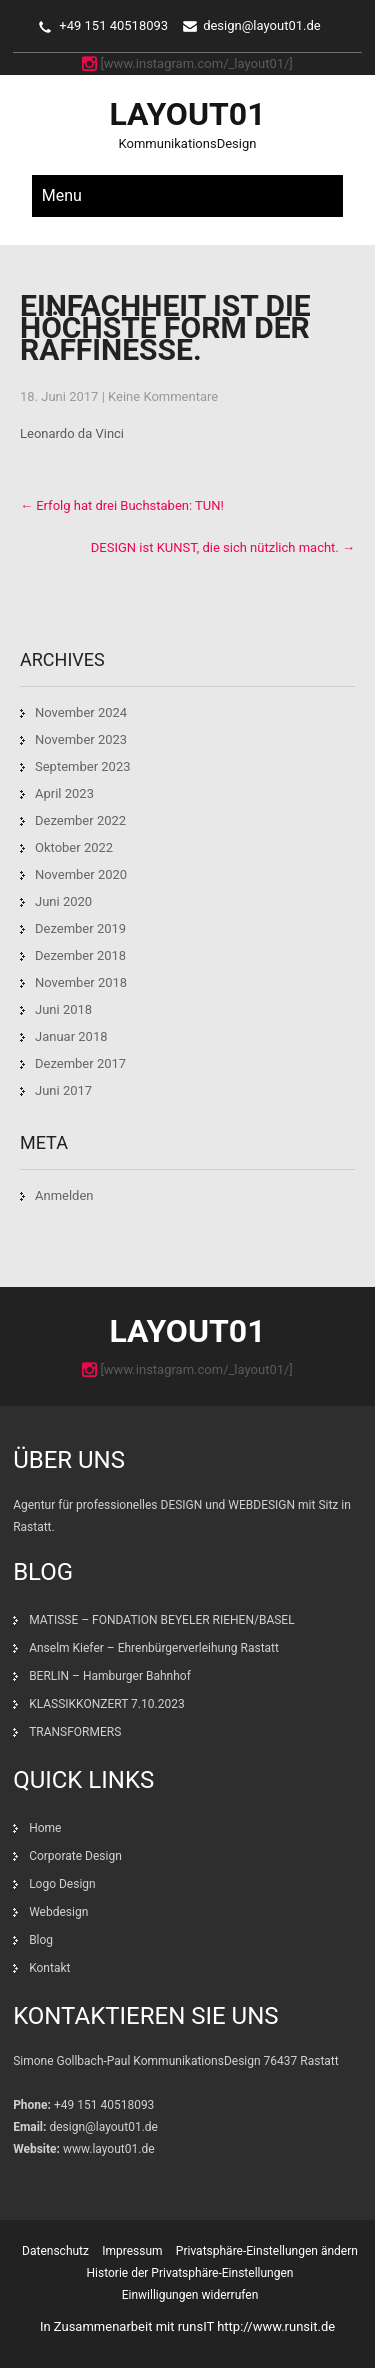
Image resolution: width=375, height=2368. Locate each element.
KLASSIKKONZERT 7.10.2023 (107, 1704)
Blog (41, 1940)
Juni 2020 (63, 901)
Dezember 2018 (80, 955)
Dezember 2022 (80, 820)
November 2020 (81, 874)
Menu (62, 195)
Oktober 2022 (74, 847)
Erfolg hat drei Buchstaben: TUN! (122, 505)
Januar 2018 (71, 1036)
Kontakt (49, 1968)
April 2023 (64, 793)
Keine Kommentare (163, 396)
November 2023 (81, 739)
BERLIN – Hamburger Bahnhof (110, 1676)
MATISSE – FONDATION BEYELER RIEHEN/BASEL (162, 1620)
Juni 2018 (63, 1009)
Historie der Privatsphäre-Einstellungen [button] (190, 2273)
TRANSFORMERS (76, 1732)
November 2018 (81, 982)
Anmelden (64, 1195)
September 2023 (83, 766)
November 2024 (81, 712)
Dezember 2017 (80, 1063)
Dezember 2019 (80, 928)
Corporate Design (75, 1856)
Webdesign (58, 1912)
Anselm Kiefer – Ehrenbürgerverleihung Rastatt (154, 1648)
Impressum (132, 2251)
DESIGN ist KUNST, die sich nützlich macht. (223, 547)
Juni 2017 (63, 1090)
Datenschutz (55, 2251)
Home (45, 1828)
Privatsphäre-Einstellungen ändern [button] (267, 2251)
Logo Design (62, 1884)
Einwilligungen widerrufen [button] (190, 2295)
